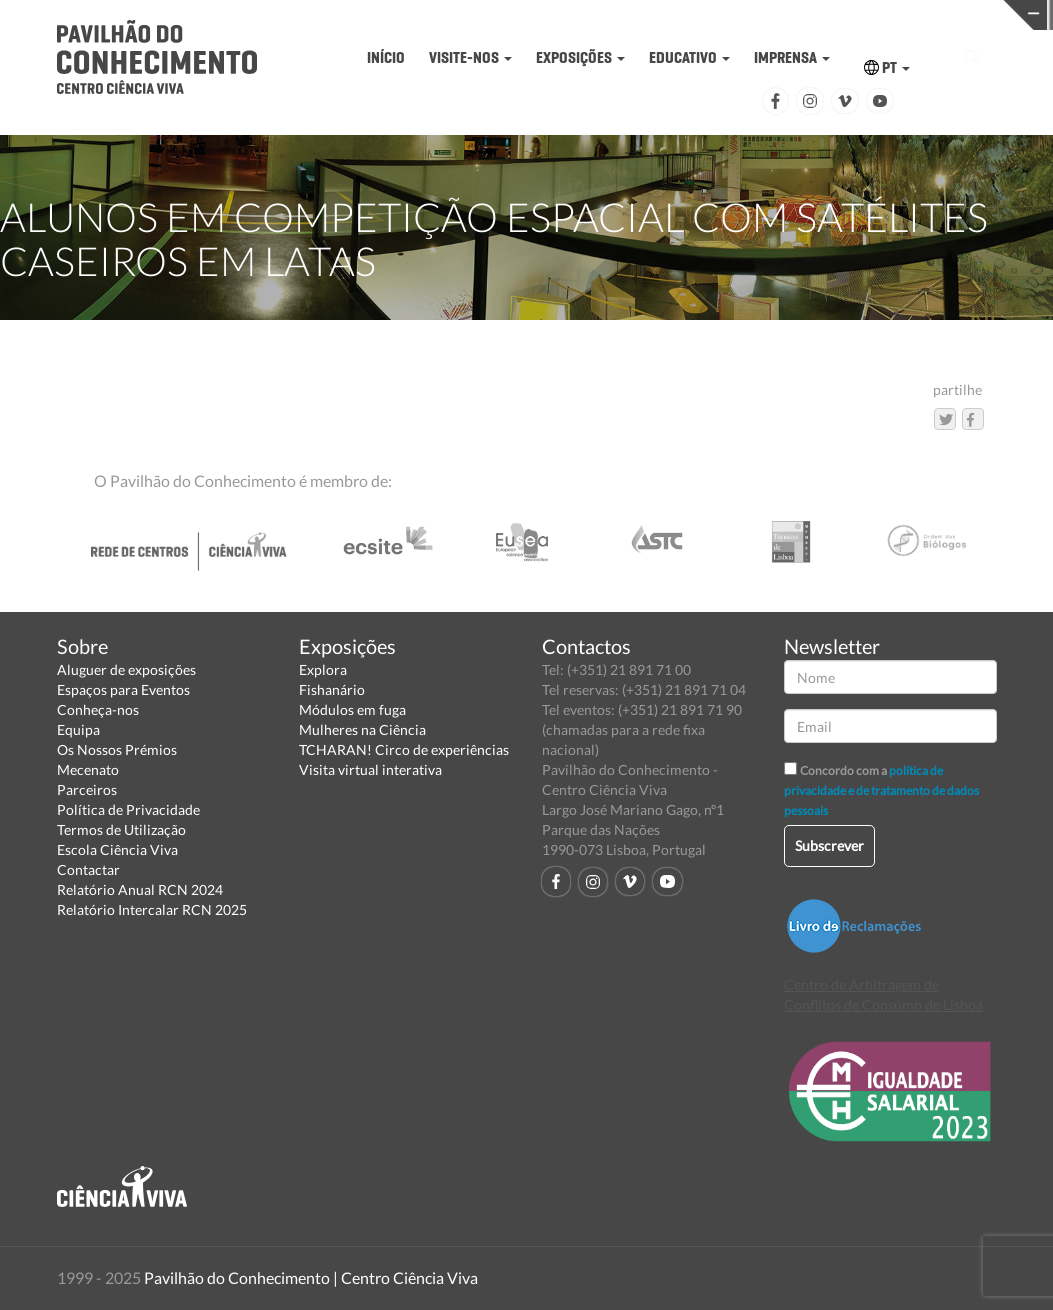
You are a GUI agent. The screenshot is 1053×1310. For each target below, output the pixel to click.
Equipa (78, 729)
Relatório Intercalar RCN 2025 (152, 909)
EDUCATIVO (689, 57)
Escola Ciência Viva (117, 849)
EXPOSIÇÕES (580, 57)
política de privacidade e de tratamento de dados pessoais (881, 790)
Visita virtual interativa (370, 769)
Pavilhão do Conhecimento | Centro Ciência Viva (311, 1277)
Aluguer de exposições (126, 669)
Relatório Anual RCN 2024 (140, 889)
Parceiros (87, 789)
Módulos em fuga (352, 709)
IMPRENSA (792, 57)
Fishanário (332, 689)
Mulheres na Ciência (362, 729)
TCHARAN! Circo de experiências (404, 749)
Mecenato (88, 769)
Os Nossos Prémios (117, 749)
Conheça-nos (98, 709)
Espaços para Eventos (123, 689)
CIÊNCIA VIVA (763, 13)
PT (887, 67)
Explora (323, 669)
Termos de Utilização (121, 829)
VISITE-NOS (470, 57)
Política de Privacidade (128, 809)
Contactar (88, 869)
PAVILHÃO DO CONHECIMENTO (535, 15)
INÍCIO (386, 57)
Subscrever (829, 845)
